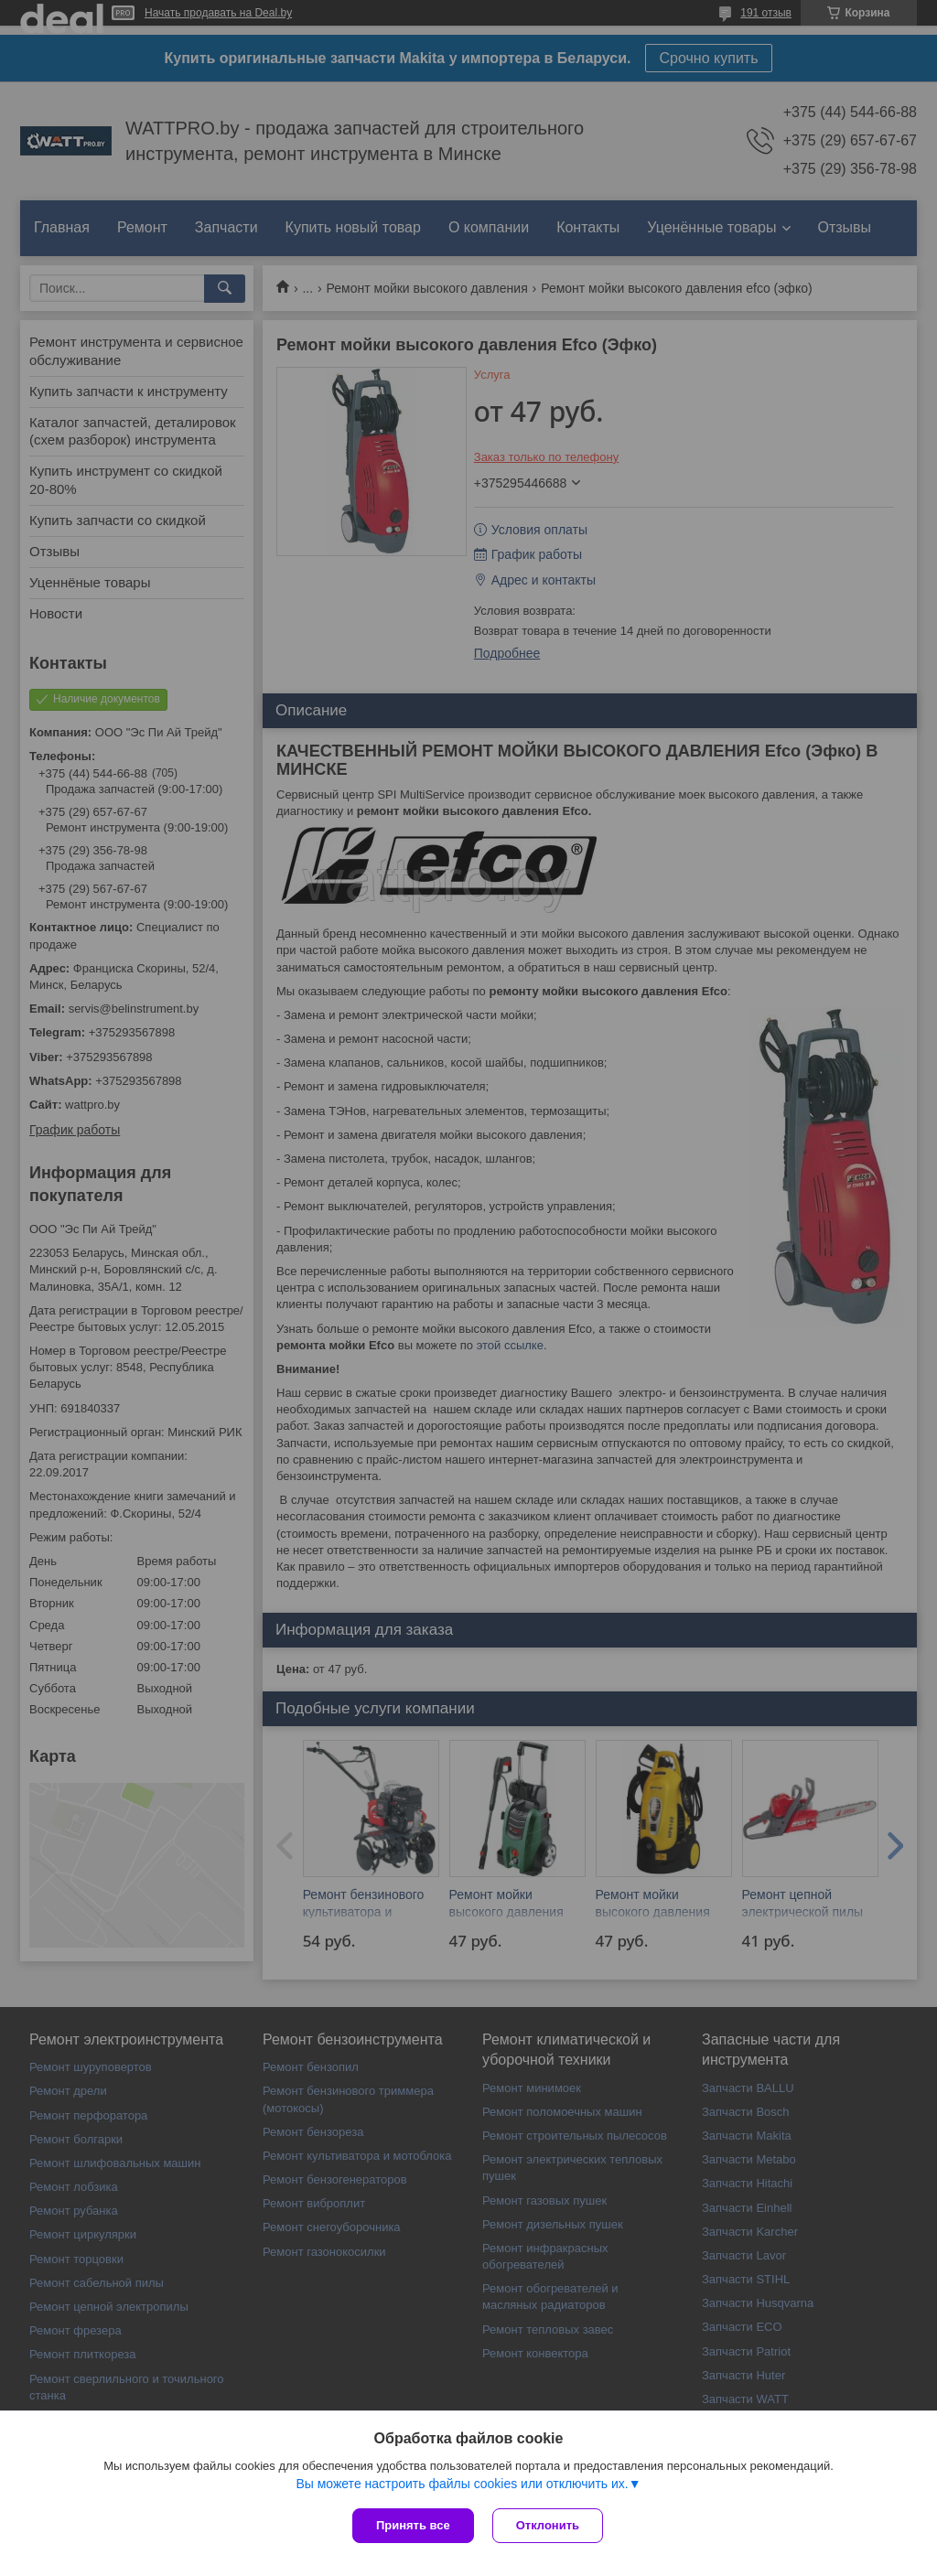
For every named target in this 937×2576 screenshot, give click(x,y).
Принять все (413, 2525)
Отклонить (547, 2525)
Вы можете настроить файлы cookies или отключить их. (462, 2483)
